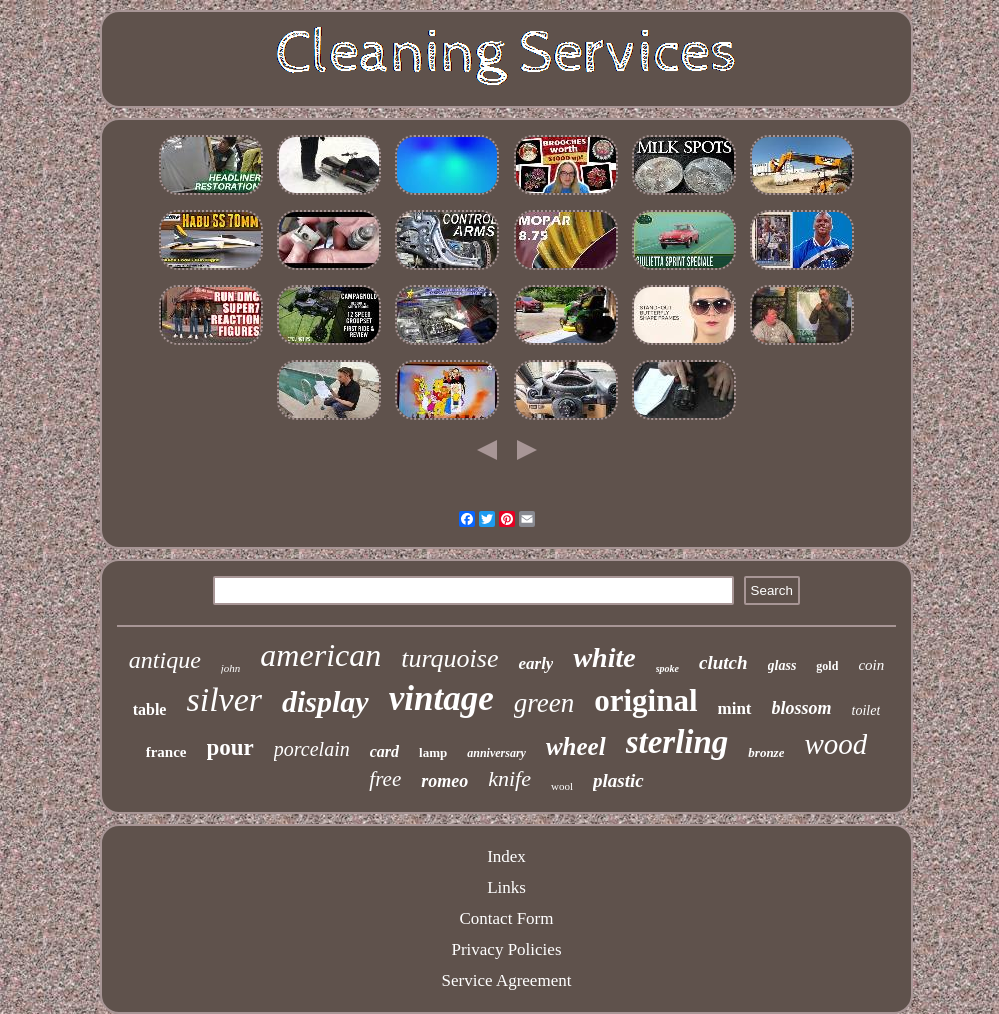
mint (735, 708)
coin (871, 665)
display (325, 701)
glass (782, 665)
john (231, 668)
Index (506, 856)
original (645, 700)
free (385, 779)
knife (509, 778)
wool (562, 786)
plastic (618, 780)
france (166, 752)
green (544, 703)
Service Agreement (507, 980)
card (384, 751)
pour (230, 747)
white (604, 657)
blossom (802, 708)
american (320, 655)
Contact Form (507, 918)
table (150, 709)
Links (506, 887)
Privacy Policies (506, 949)
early (535, 663)
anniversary (496, 753)
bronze (766, 752)
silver (224, 699)
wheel (576, 746)
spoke (667, 668)
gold (827, 666)
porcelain (312, 749)
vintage (441, 698)
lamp (433, 752)
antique (165, 660)
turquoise (449, 658)
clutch (723, 662)
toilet (866, 710)
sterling (677, 742)
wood (835, 744)
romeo (444, 781)
